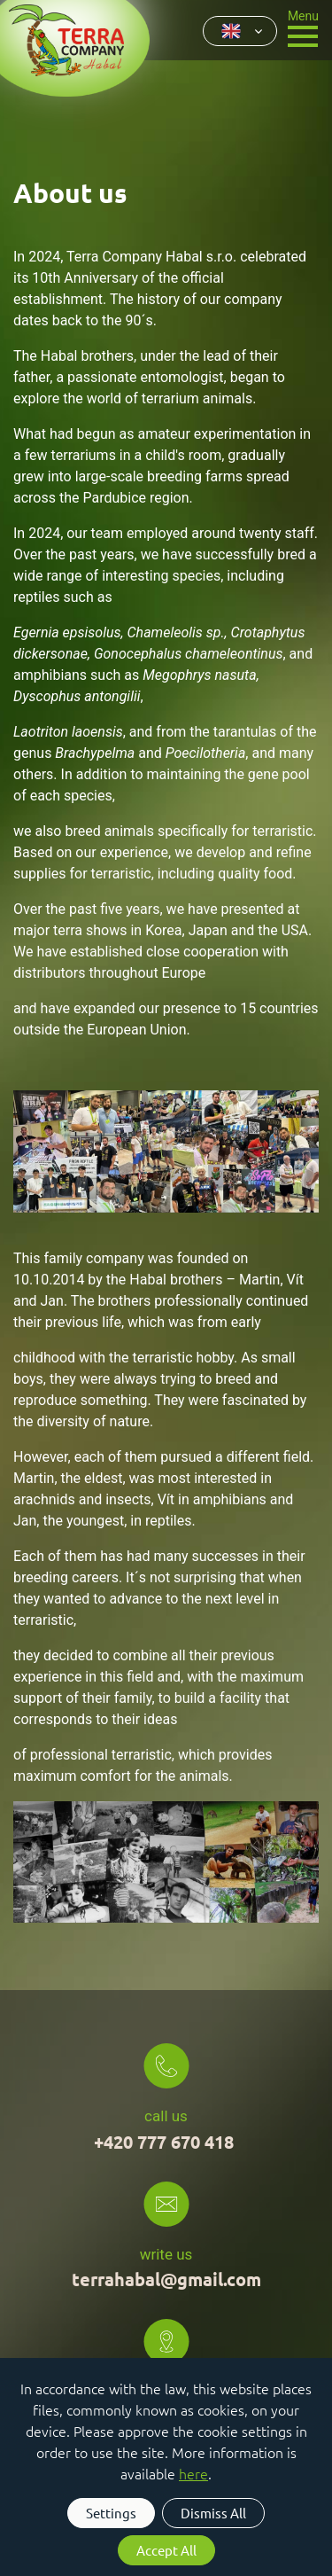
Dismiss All (213, 2512)
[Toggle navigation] (303, 27)
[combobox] (240, 31)
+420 (166, 2141)
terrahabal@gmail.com (166, 2279)
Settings (111, 2512)
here (193, 2473)
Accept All (166, 2549)
